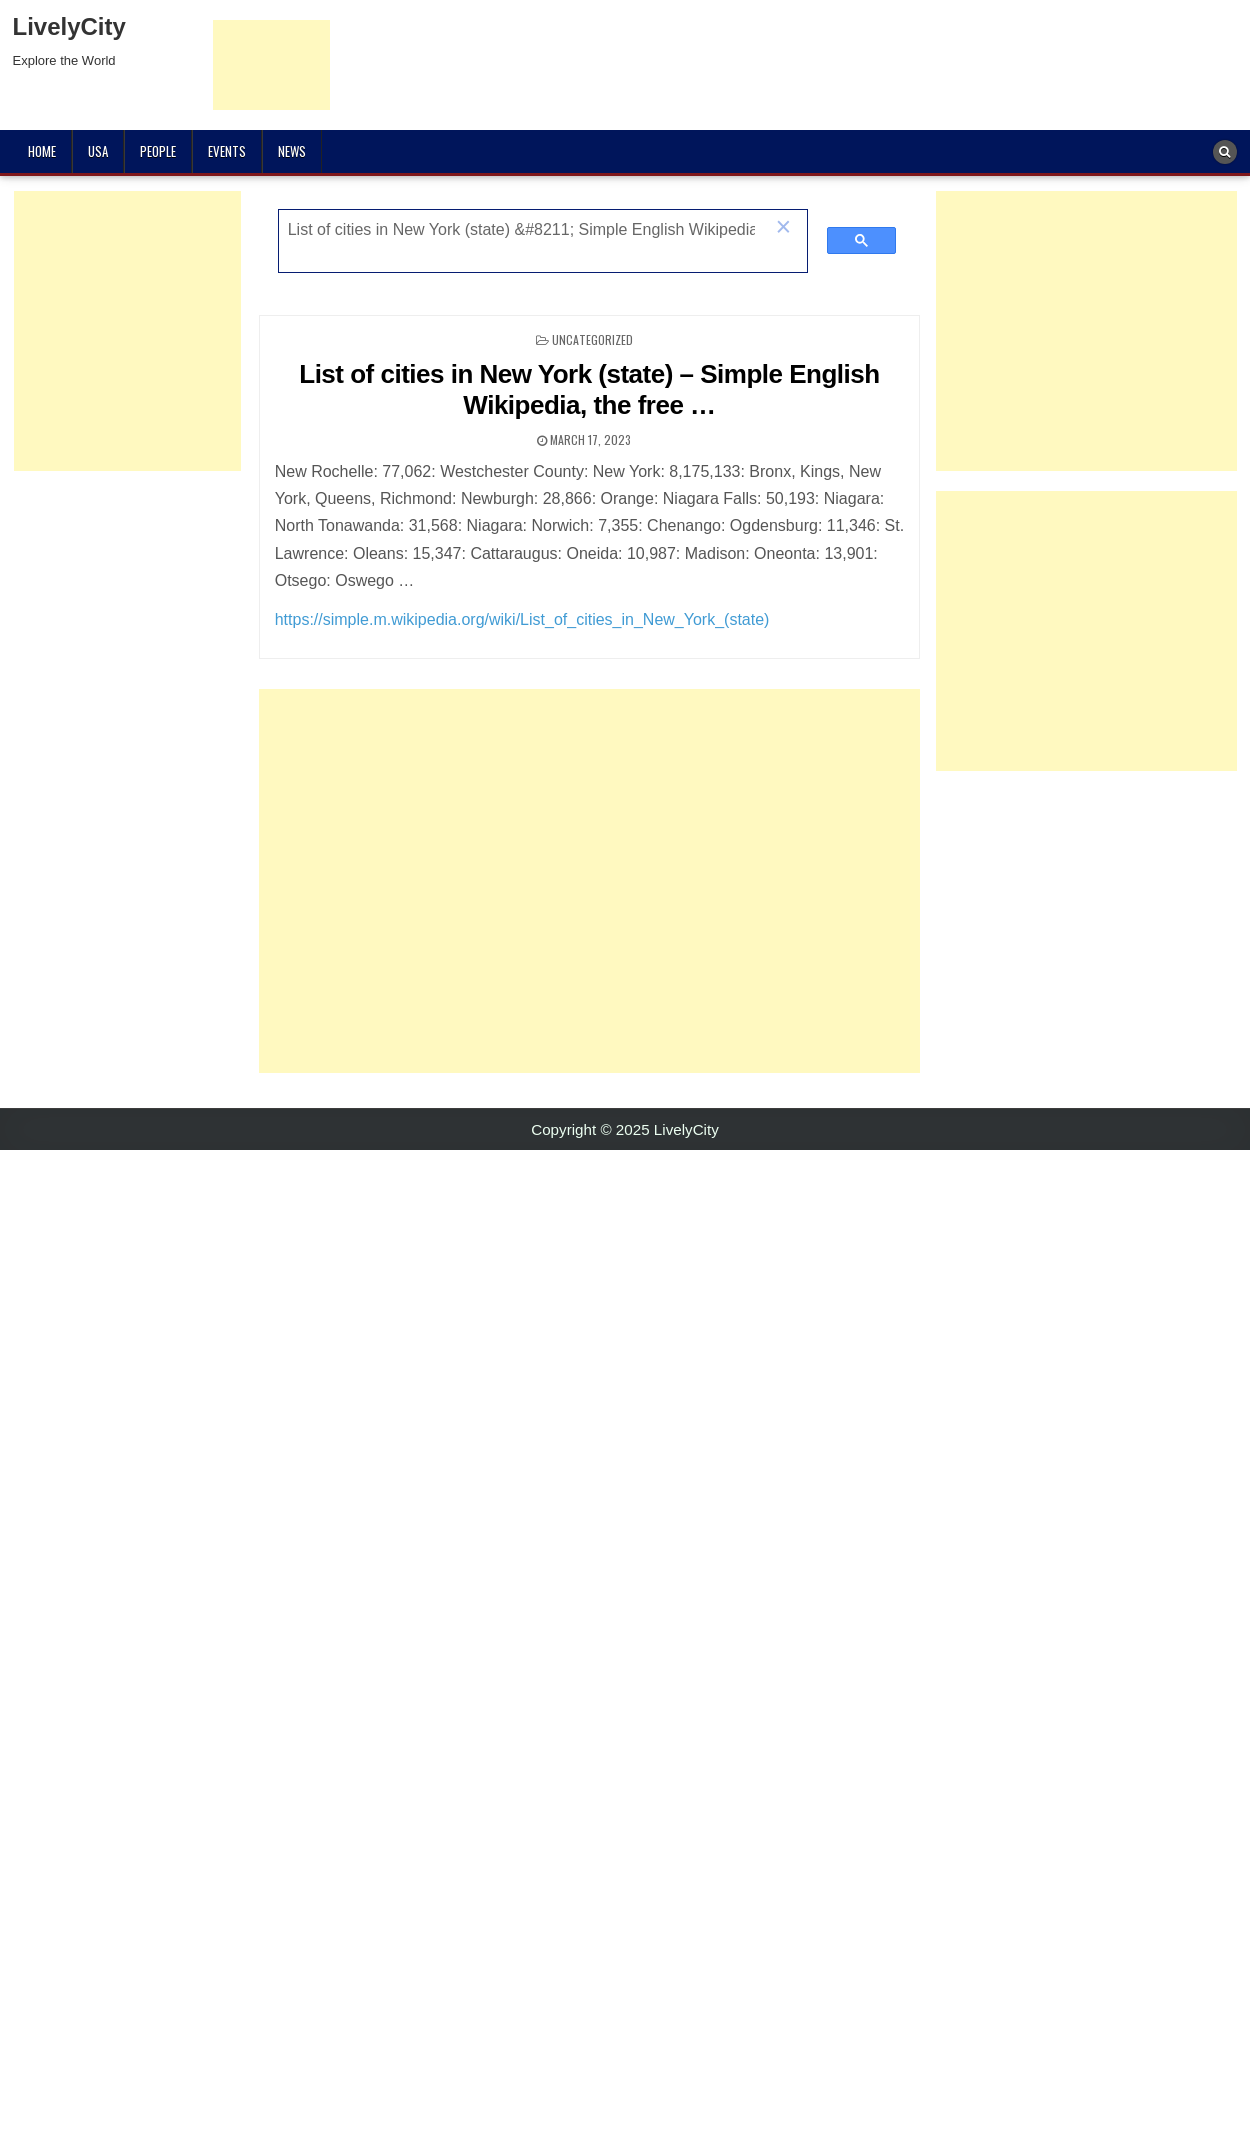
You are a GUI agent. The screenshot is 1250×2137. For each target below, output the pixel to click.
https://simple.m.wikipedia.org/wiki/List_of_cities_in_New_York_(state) (522, 619)
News (292, 151)
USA (98, 151)
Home (42, 151)
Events (227, 151)
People (158, 151)
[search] (522, 230)
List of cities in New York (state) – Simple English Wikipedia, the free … (589, 389)
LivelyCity (69, 26)
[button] (783, 229)
